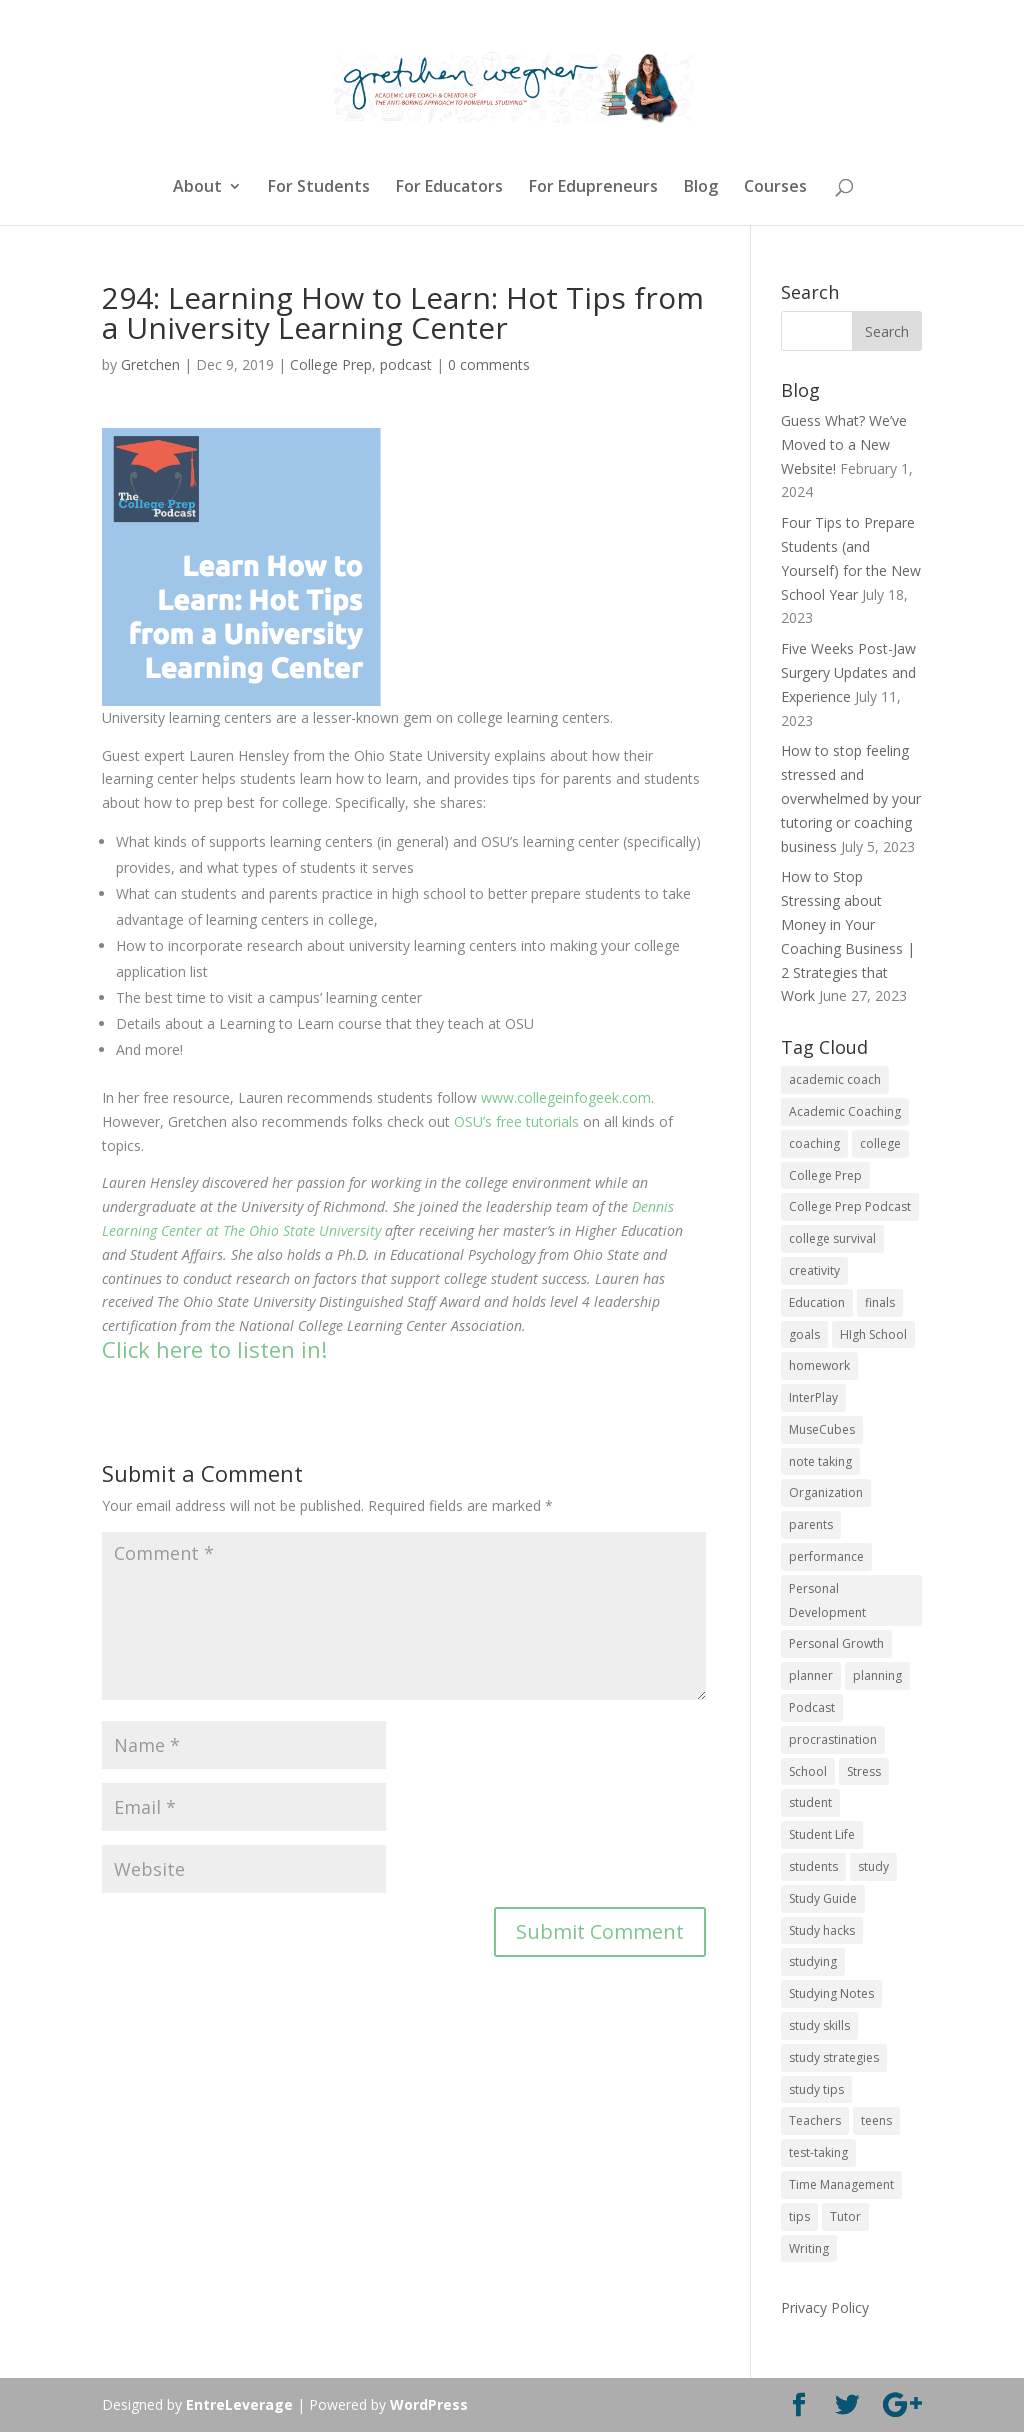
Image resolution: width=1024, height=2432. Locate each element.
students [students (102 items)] (813, 1866)
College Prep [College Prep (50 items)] (825, 1175)
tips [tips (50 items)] (799, 2216)
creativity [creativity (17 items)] (814, 1270)
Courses (775, 188)
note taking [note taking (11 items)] (820, 1461)
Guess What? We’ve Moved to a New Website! (844, 444)
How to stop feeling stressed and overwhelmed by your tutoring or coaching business (851, 798)
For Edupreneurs (593, 188)
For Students (319, 188)
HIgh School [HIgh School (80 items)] (873, 1334)
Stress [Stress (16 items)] (864, 1771)
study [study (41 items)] (873, 1866)
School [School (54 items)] (808, 1771)
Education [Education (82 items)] (817, 1302)
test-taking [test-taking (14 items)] (818, 2152)
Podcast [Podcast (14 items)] (812, 1707)
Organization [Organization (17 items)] (826, 1492)
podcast (406, 364)
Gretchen (150, 364)
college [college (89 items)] (880, 1143)
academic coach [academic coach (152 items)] (835, 1079)
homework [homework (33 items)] (819, 1365)
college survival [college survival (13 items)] (832, 1238)
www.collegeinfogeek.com (566, 1097)
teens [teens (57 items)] (876, 2120)
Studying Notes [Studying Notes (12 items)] (831, 1993)
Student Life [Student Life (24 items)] (822, 1834)
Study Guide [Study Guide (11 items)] (823, 1898)
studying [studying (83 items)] (813, 1961)
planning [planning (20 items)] (877, 1675)
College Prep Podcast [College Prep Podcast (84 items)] (850, 1206)
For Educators (449, 188)
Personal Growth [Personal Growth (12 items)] (836, 1643)
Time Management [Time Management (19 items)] (841, 2184)
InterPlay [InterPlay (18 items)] (813, 1397)
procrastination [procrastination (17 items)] (833, 1739)
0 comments (489, 364)
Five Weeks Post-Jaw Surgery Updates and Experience (848, 672)
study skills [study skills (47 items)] (819, 2025)
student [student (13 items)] (810, 1802)
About (197, 188)
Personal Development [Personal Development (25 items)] (827, 1600)
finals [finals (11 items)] (880, 1302)
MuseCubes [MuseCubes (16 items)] (822, 1429)
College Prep (331, 364)
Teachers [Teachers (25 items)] (815, 2120)
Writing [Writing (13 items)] (809, 2248)
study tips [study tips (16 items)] (816, 2089)
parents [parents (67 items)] (811, 1524)
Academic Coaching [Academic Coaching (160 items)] (845, 1111)
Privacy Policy (825, 2307)
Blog (701, 188)
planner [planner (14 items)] (811, 1675)
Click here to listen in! (214, 1349)
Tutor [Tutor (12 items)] (845, 2216)
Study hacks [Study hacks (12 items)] (822, 1930)
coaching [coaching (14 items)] (814, 1143)
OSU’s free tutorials (516, 1121)
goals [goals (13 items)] (804, 1334)
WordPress (429, 2404)
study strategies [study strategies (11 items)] (834, 2057)
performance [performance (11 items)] (826, 1556)
